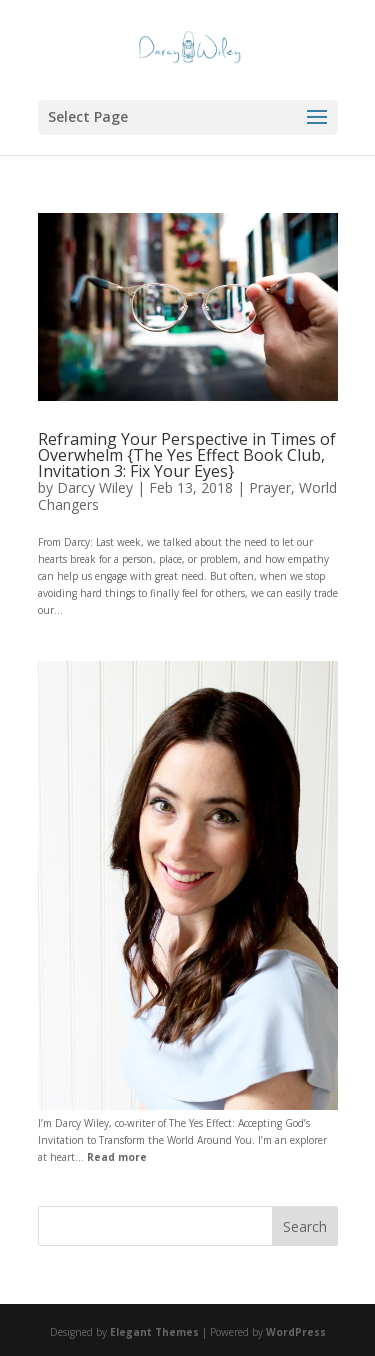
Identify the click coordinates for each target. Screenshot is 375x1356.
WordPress (296, 1332)
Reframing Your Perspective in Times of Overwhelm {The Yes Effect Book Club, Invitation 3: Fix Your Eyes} (187, 455)
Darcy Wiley (95, 487)
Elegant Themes (154, 1332)
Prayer (270, 487)
